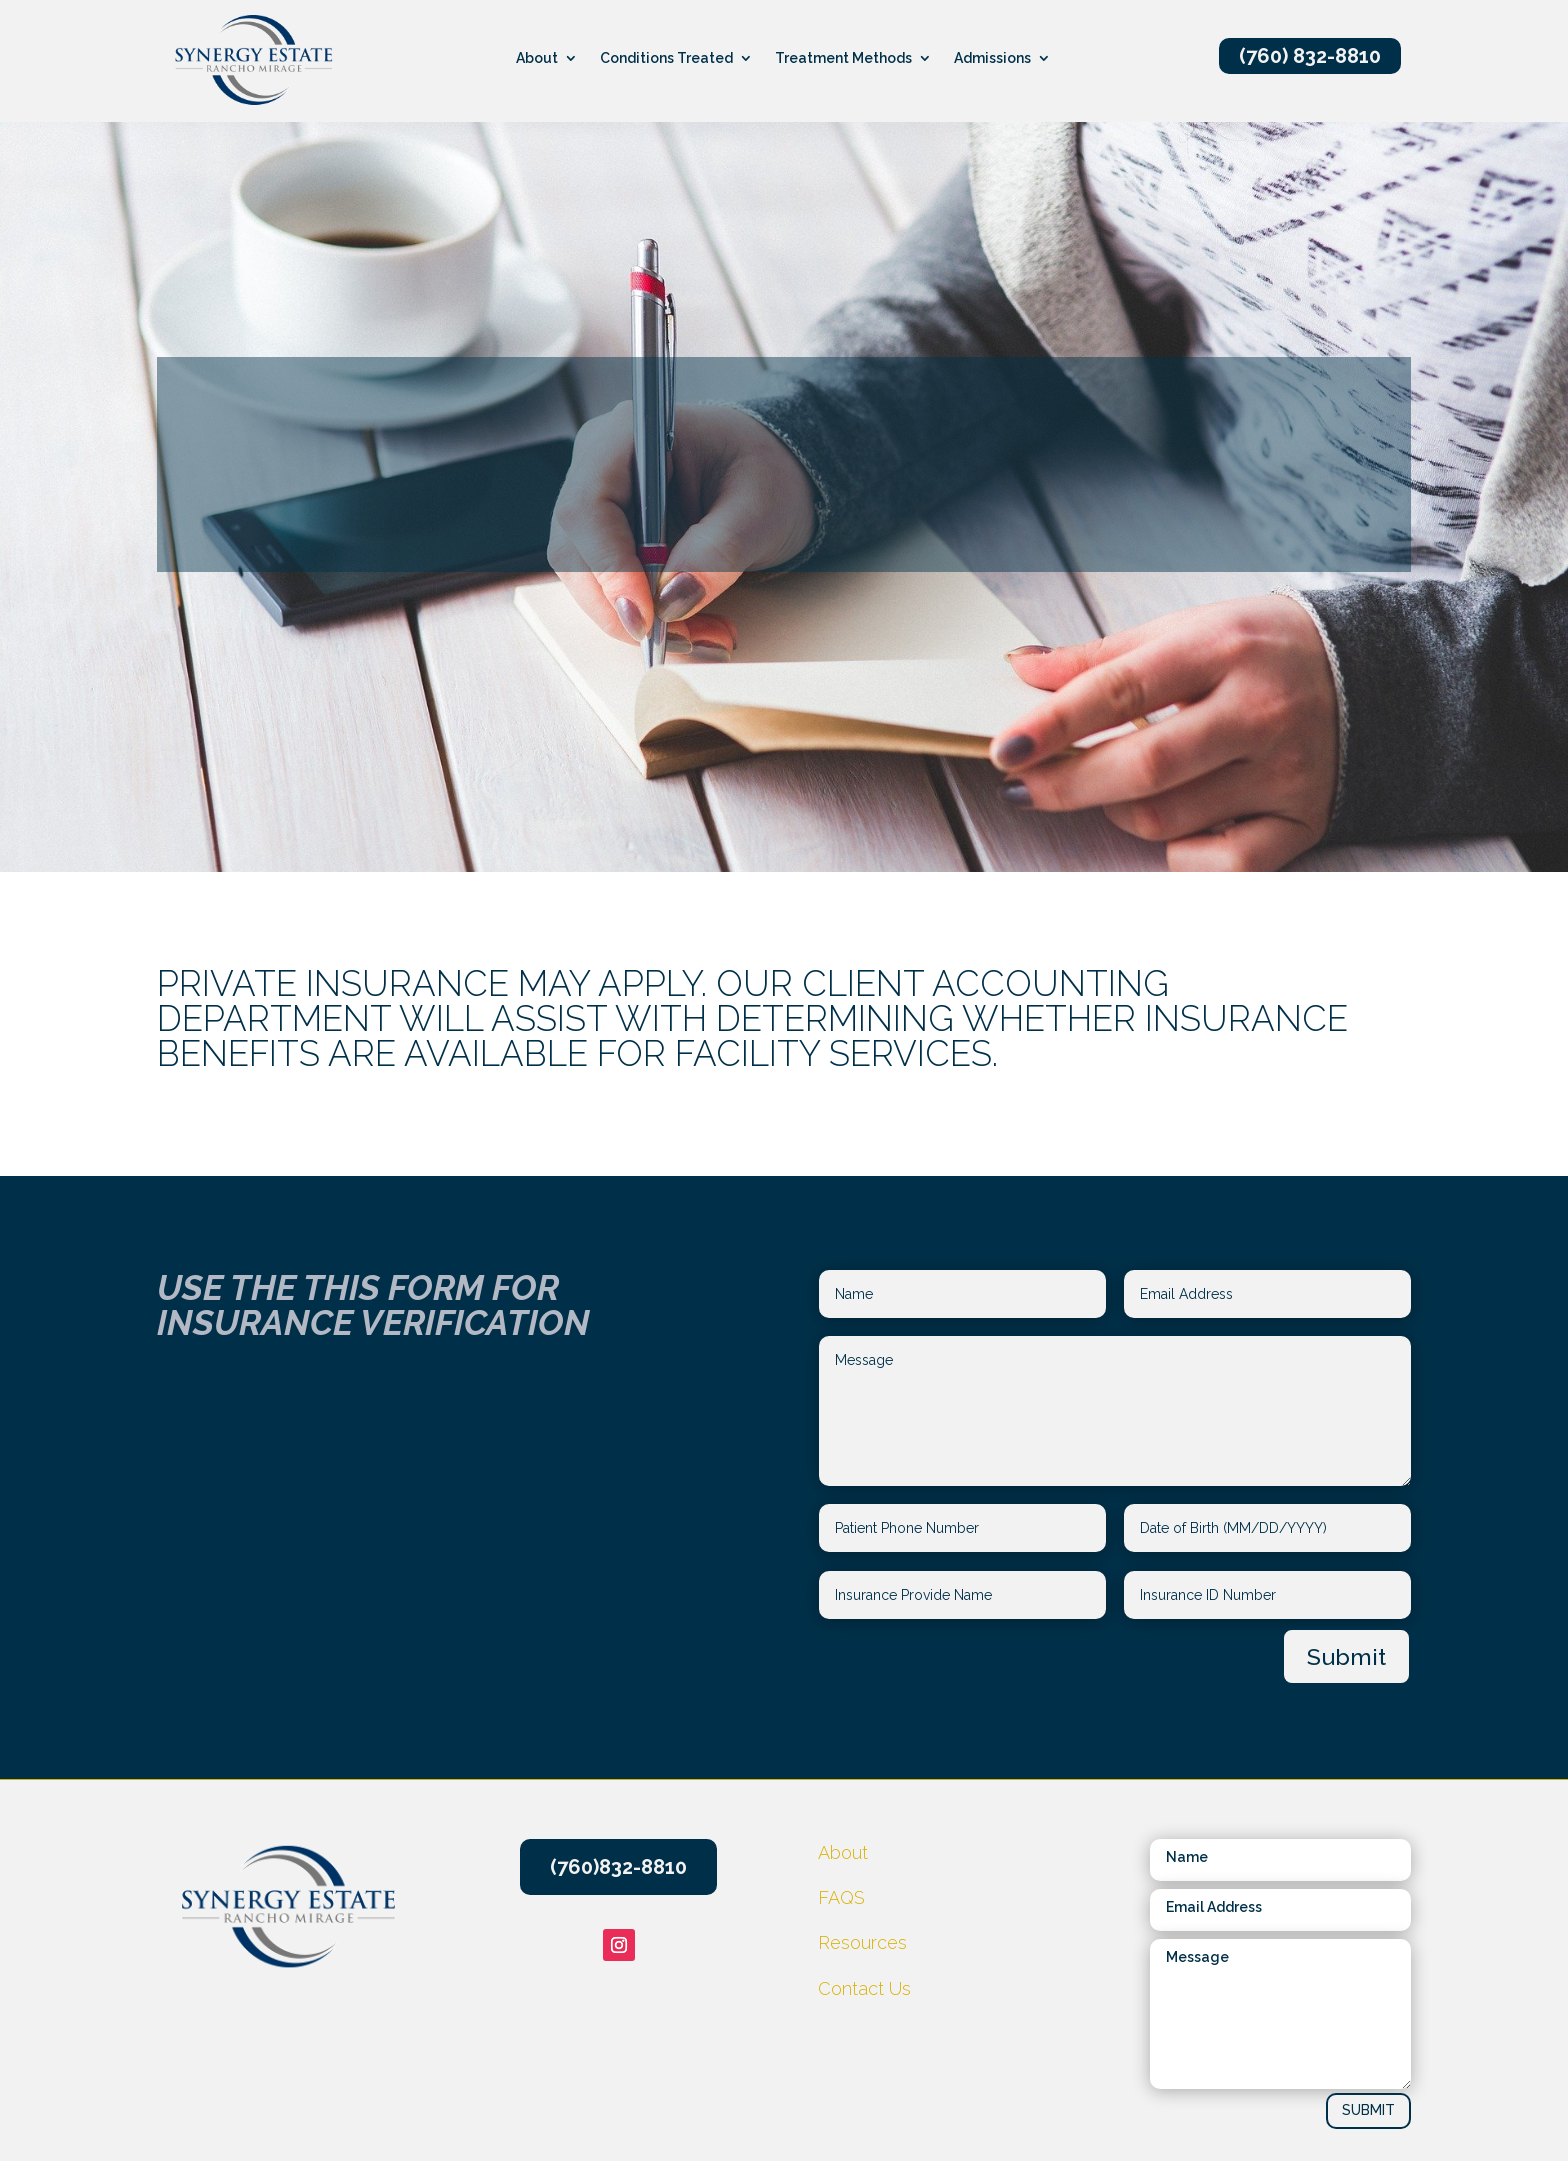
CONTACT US (1255, 784)
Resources (609, 781)
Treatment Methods (843, 58)
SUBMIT (1368, 2110)
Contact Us (864, 1988)
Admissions (992, 58)
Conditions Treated (666, 58)
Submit (1346, 1656)
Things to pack (937, 781)
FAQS (841, 1897)
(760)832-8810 (618, 1867)
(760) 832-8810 (1310, 56)
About (537, 58)
